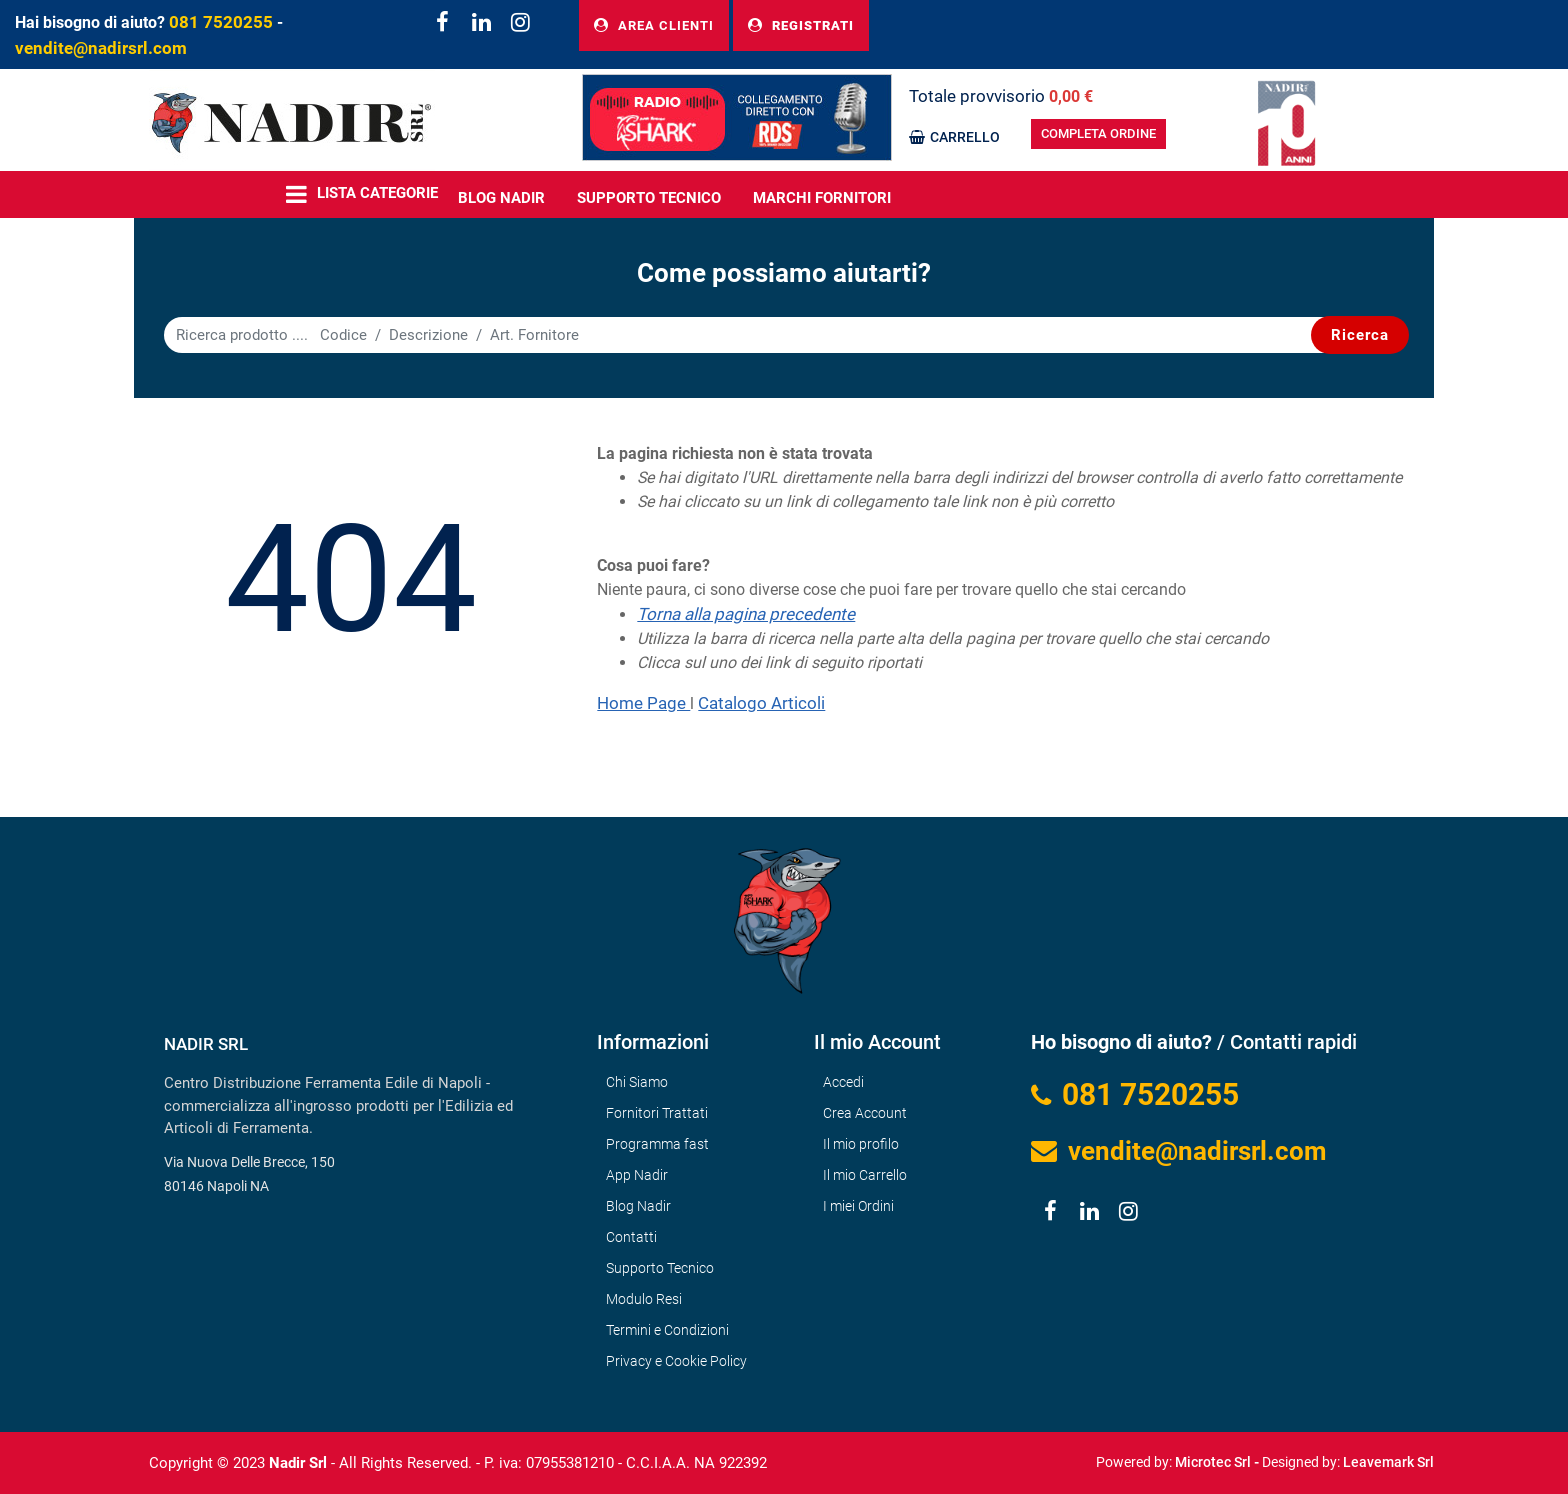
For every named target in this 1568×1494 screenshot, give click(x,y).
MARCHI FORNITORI (822, 198)
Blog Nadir (638, 1206)
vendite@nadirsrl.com (101, 48)
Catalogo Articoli (761, 703)
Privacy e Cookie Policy (676, 1361)
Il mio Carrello (865, 1175)
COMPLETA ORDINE (1098, 133)
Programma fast (657, 1144)
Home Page (643, 703)
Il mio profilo (861, 1144)
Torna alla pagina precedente (746, 614)
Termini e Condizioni (667, 1330)
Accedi (843, 1082)
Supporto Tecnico (649, 198)
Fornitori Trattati (657, 1113)
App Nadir (637, 1175)
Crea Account (865, 1113)
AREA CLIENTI (654, 25)
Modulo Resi (644, 1299)
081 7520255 (221, 22)
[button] (1360, 335)
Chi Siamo (637, 1082)
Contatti (631, 1237)
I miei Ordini (858, 1206)
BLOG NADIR (501, 198)
